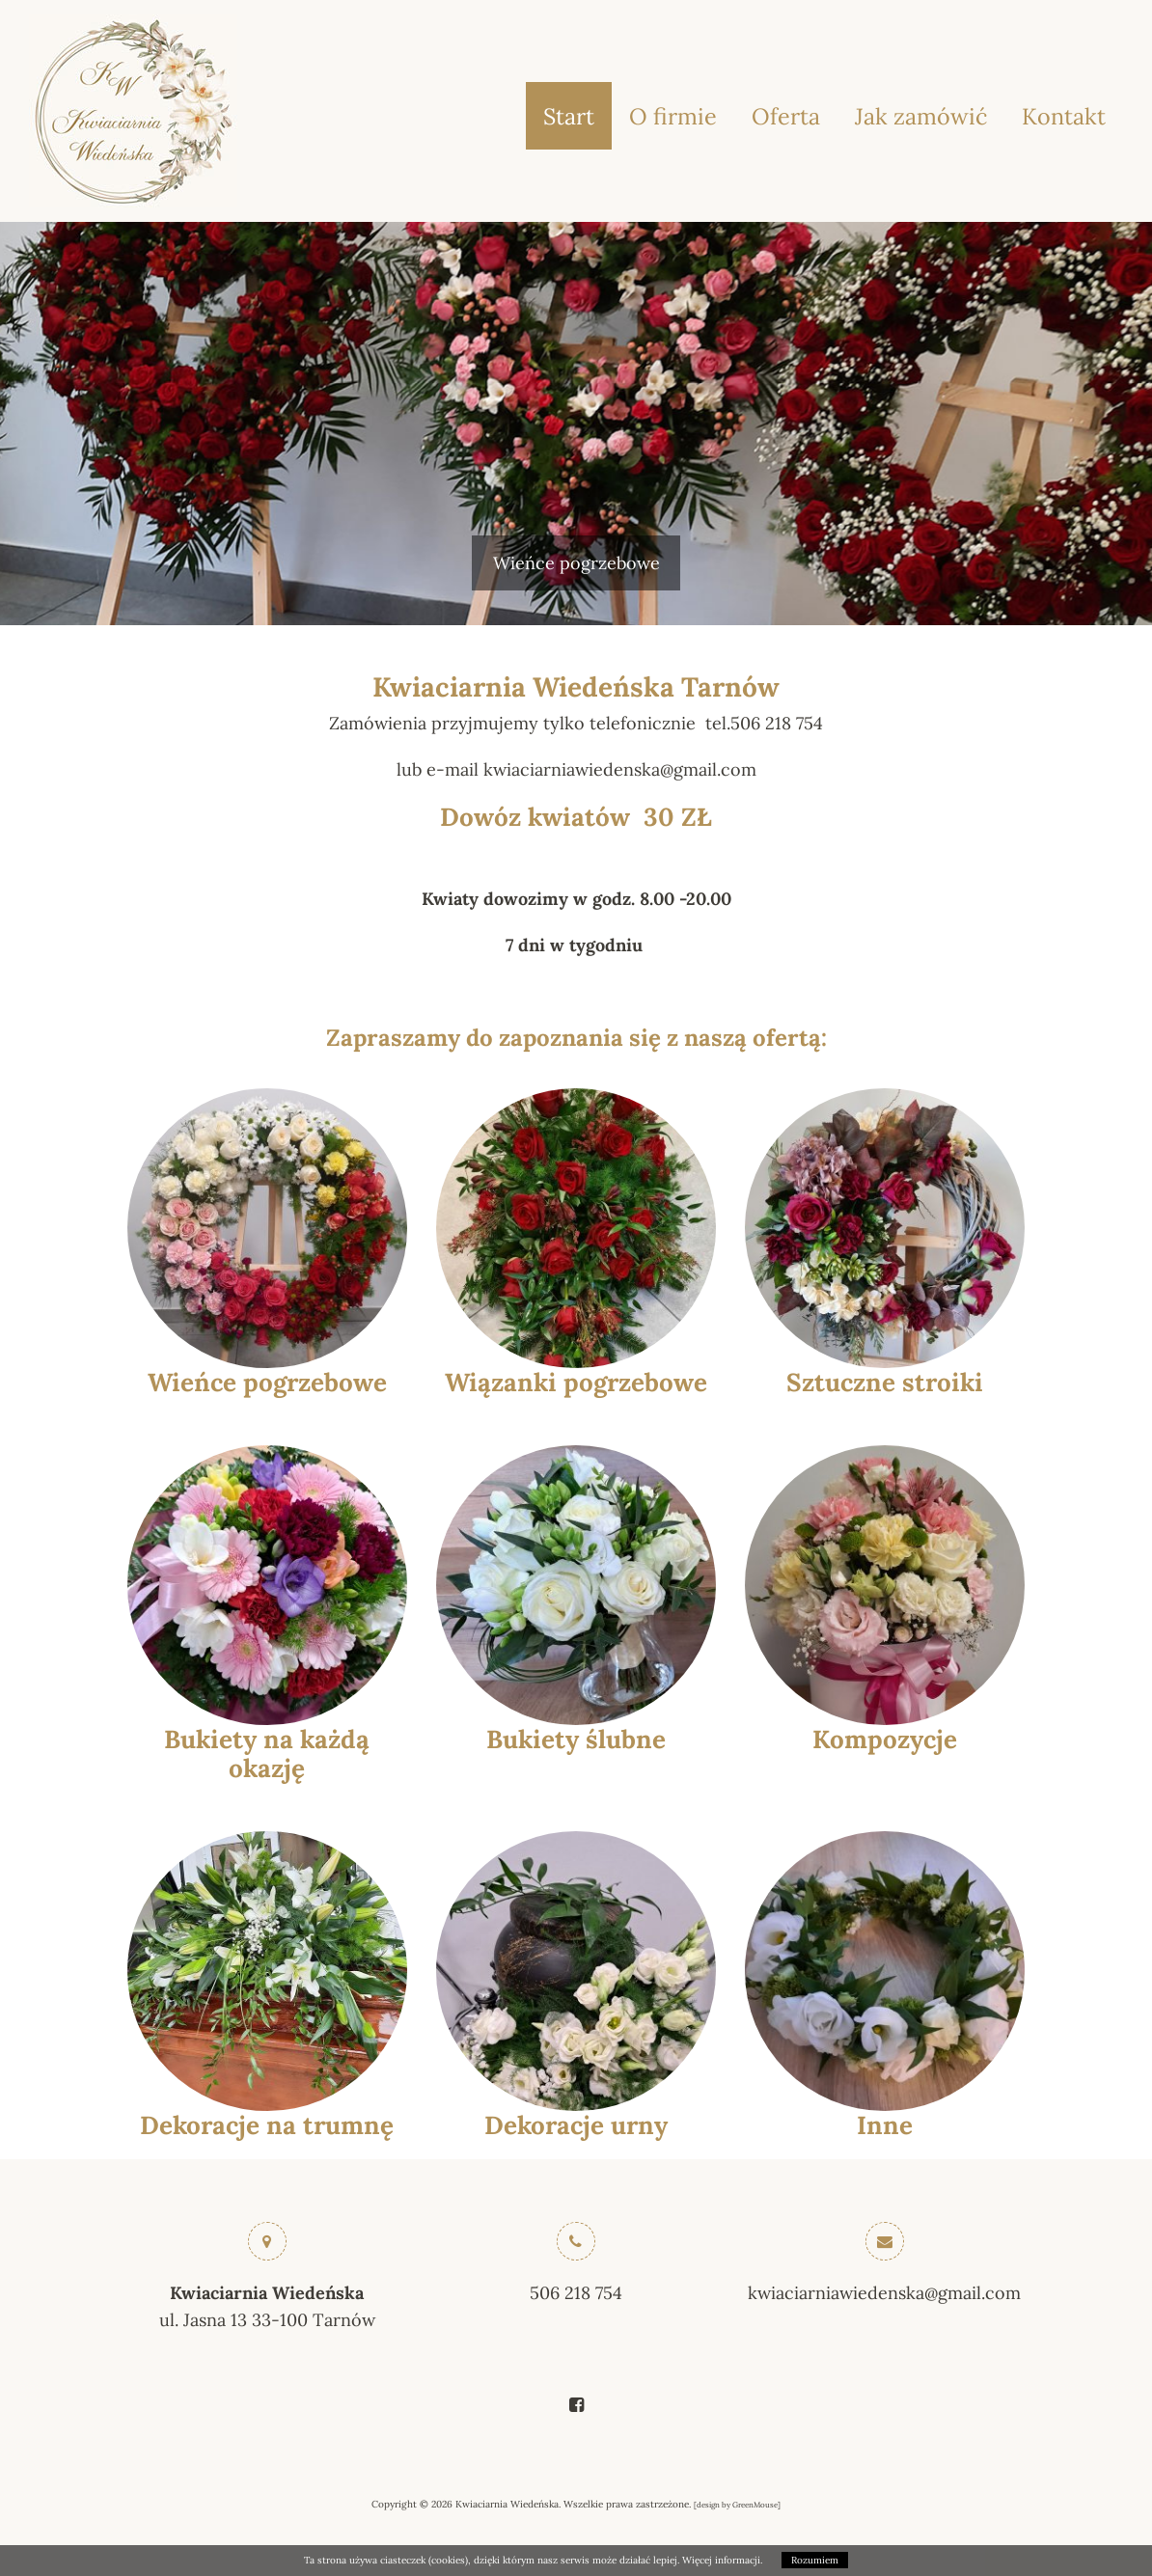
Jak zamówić (921, 115)
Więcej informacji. (722, 2560)
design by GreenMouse (737, 2504)
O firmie (673, 115)
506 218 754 (576, 2293)
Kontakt (1064, 115)
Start (568, 115)
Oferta (786, 115)
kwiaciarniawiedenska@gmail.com (884, 2293)
